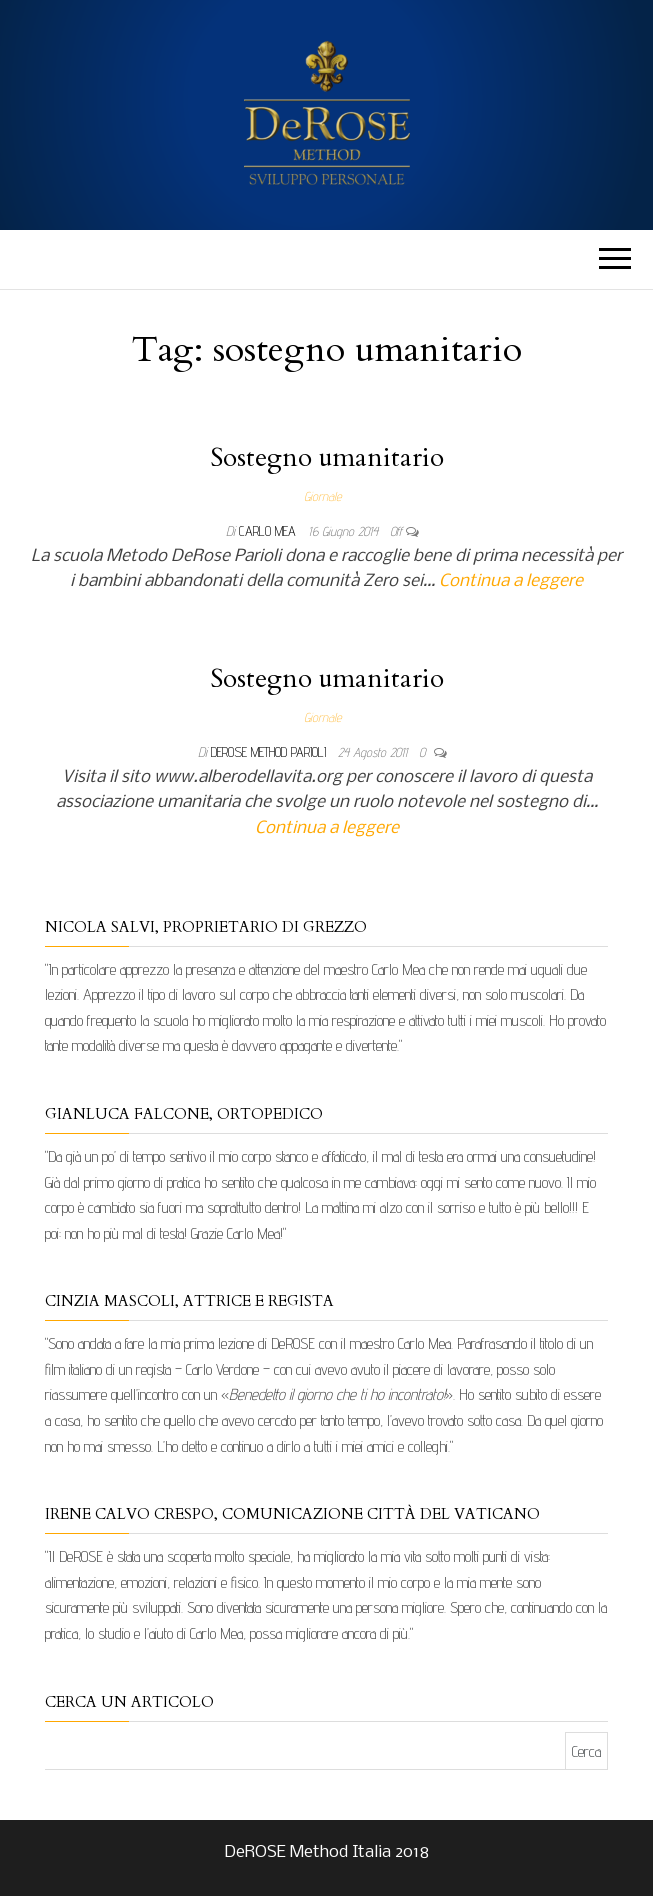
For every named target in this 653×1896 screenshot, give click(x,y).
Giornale (322, 496)
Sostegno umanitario (327, 457)
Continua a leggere (511, 581)
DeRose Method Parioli (270, 752)
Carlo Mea (269, 531)
